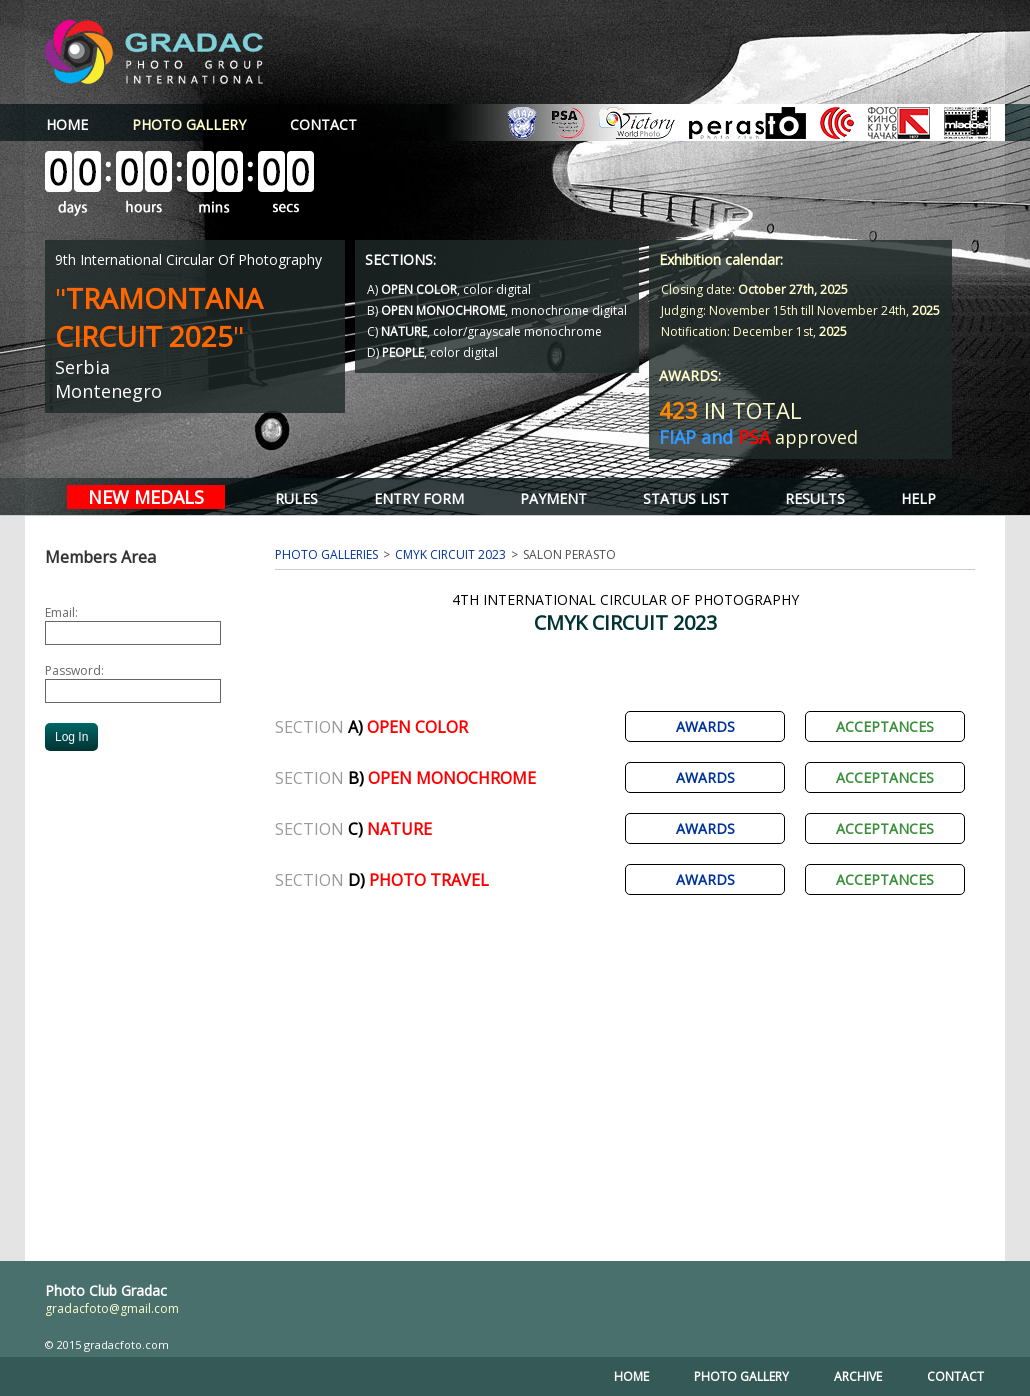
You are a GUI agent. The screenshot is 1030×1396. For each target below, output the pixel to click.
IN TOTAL (730, 410)
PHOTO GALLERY (741, 1376)
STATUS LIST (686, 498)
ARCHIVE (858, 1376)
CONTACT (323, 124)
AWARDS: (690, 375)
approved (758, 437)
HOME (67, 124)
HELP (918, 498)
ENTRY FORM (419, 498)
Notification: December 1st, (754, 331)
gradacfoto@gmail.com (112, 1308)
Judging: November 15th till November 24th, (800, 310)
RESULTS (815, 498)
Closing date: (754, 289)
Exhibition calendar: (721, 259)
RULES (296, 498)
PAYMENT (553, 498)
